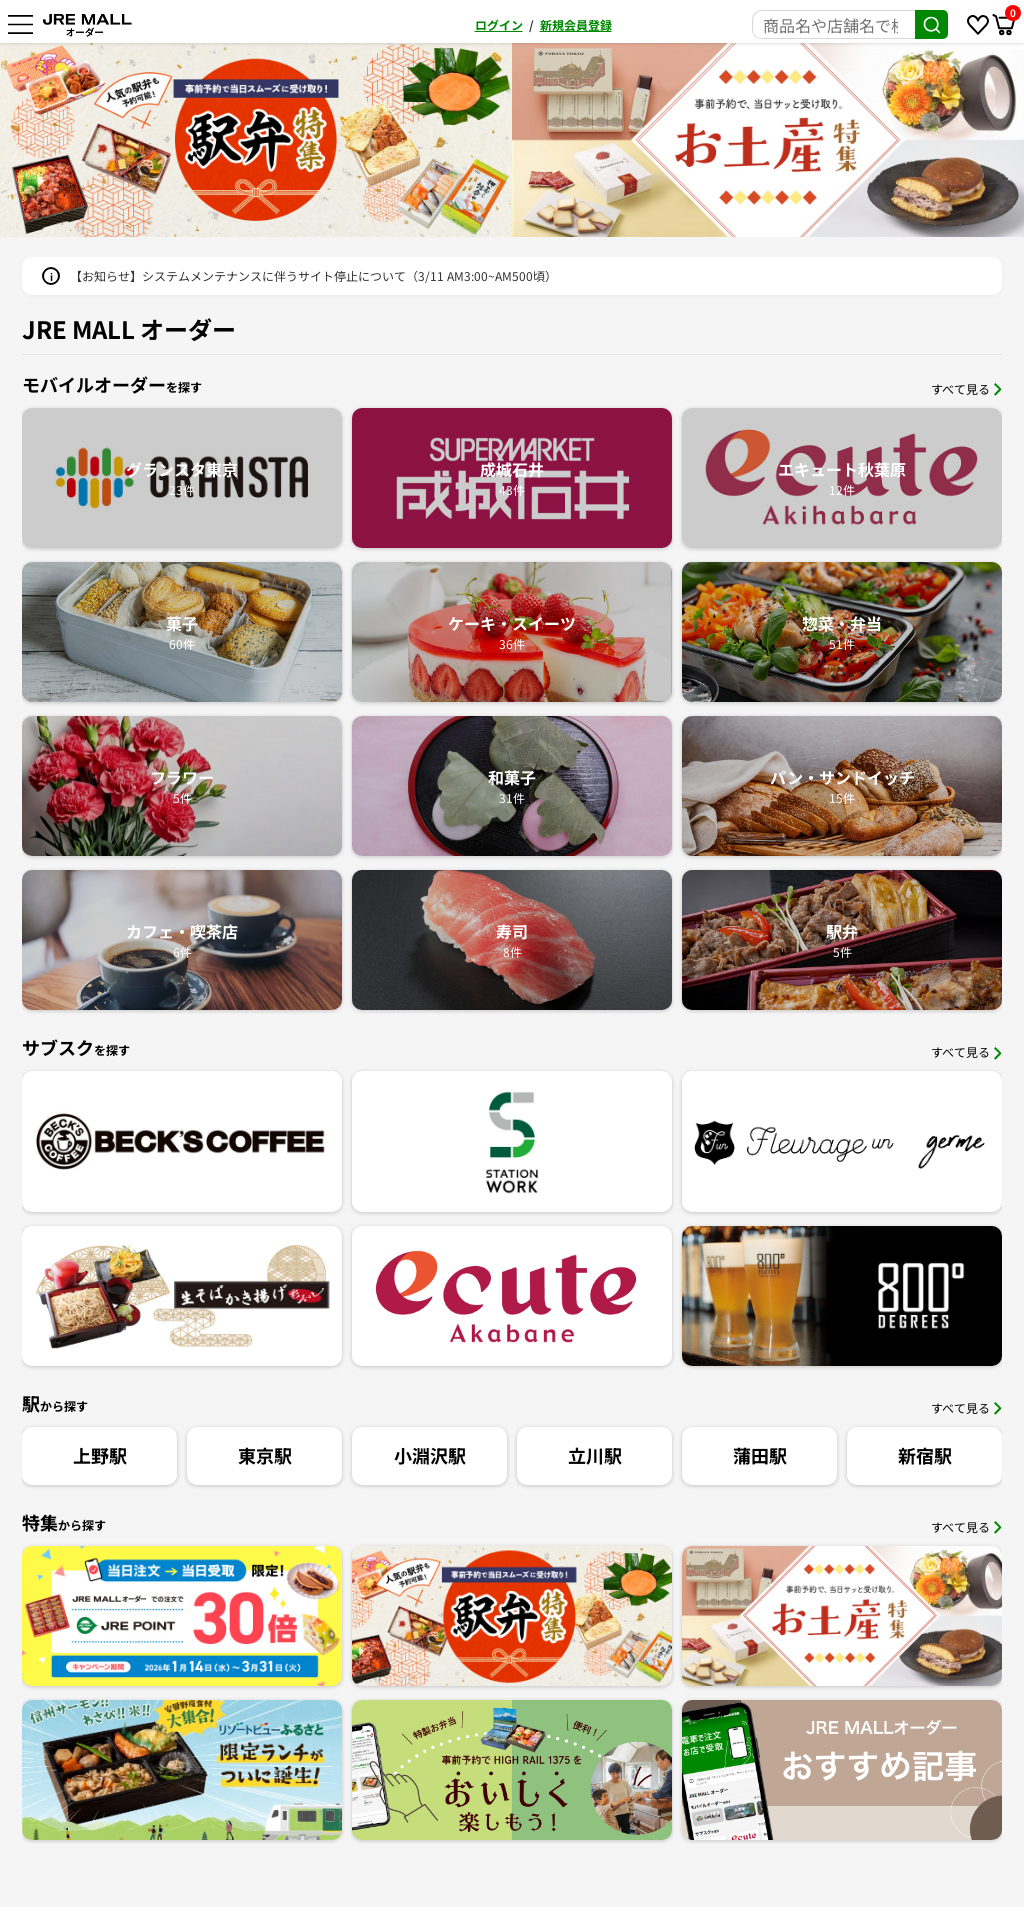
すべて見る (966, 388)
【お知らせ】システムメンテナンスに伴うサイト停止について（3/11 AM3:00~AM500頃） (313, 275)
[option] (256, 140)
